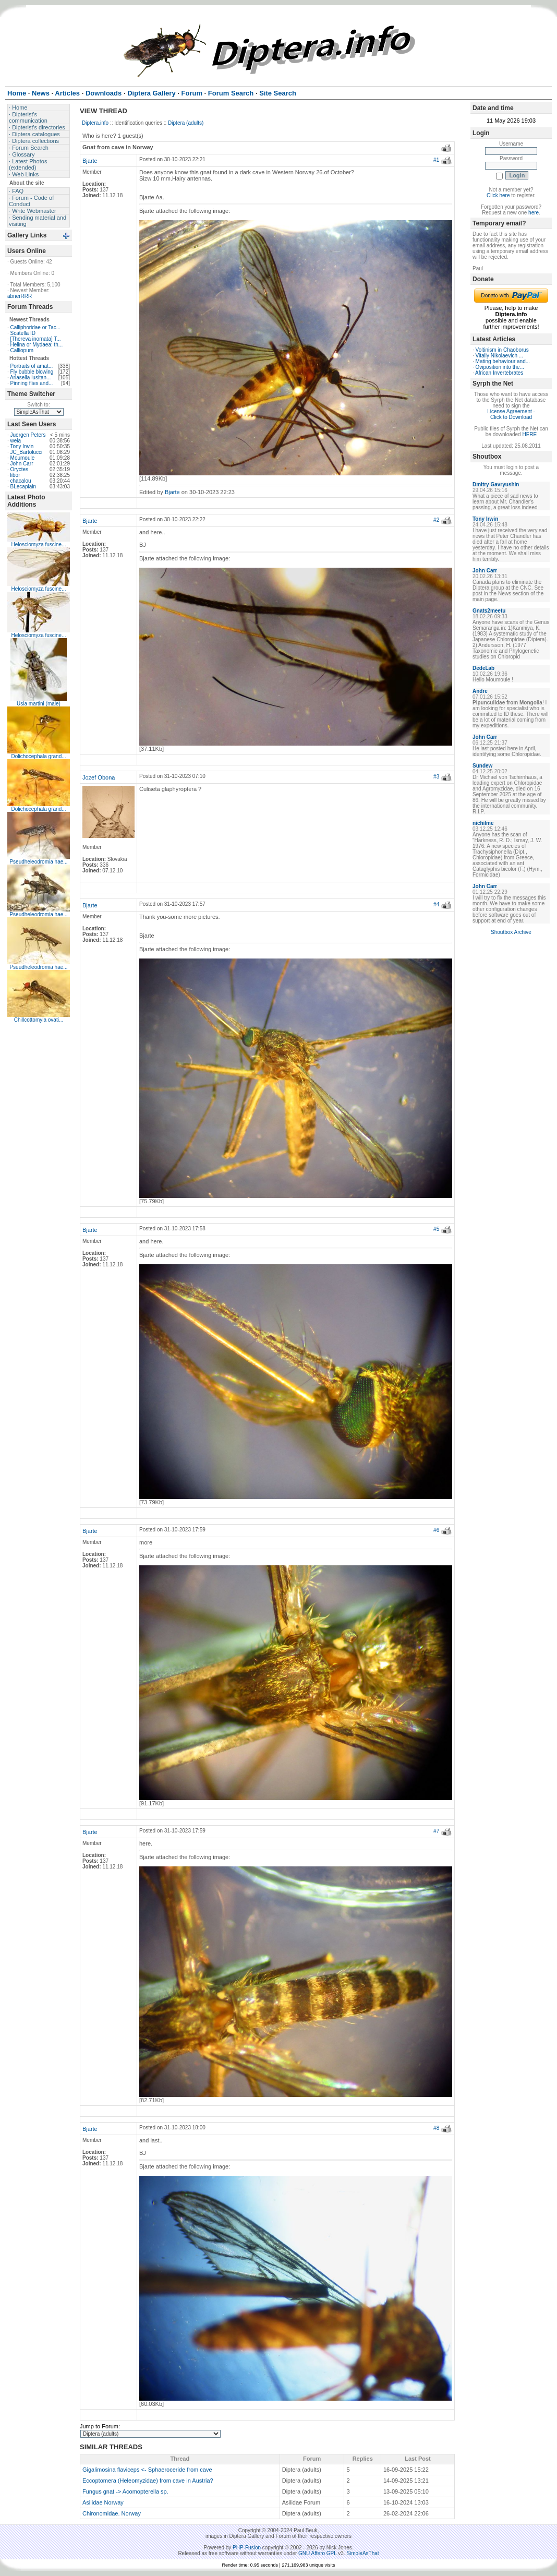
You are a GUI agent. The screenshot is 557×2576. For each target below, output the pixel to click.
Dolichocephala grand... (38, 756)
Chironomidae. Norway (111, 2513)
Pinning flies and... (31, 383)
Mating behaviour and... (503, 361)
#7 (436, 1831)
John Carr (21, 463)
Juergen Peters (28, 435)
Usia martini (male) (38, 703)
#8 (436, 2128)
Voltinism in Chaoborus (502, 350)
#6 (436, 1530)
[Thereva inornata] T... (35, 339)
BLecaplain (23, 486)
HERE (529, 434)
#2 (436, 520)
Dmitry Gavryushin (496, 484)
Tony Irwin (21, 446)
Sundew (482, 766)
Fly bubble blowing (32, 372)
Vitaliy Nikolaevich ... (500, 355)
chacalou (20, 481)
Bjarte (90, 161)
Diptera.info (95, 123)
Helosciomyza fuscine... (38, 544)
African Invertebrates (499, 373)
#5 (436, 1229)
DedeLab (483, 668)
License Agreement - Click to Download (511, 414)
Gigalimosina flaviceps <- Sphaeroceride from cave (147, 2469)
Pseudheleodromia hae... (38, 862)
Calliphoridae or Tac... (35, 327)
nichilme (483, 823)
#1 (436, 160)
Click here (498, 195)
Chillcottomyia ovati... (38, 1020)
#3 (436, 777)
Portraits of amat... (31, 366)
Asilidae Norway (103, 2502)
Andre (480, 691)
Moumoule (22, 458)
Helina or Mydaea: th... (36, 345)
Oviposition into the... (500, 367)
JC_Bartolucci (26, 452)
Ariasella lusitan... (30, 377)
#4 (436, 904)
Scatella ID (22, 333)
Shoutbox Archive (511, 932)
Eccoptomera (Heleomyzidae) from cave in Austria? (147, 2480)
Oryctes (19, 469)
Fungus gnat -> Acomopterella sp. (125, 2491)
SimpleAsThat (362, 2553)
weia (15, 441)
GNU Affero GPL (317, 2553)
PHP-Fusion (247, 2547)
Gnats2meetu (489, 611)
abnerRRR (19, 296)
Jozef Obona (98, 777)
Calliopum (21, 350)
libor (15, 475)
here (533, 212)
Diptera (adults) (185, 123)
